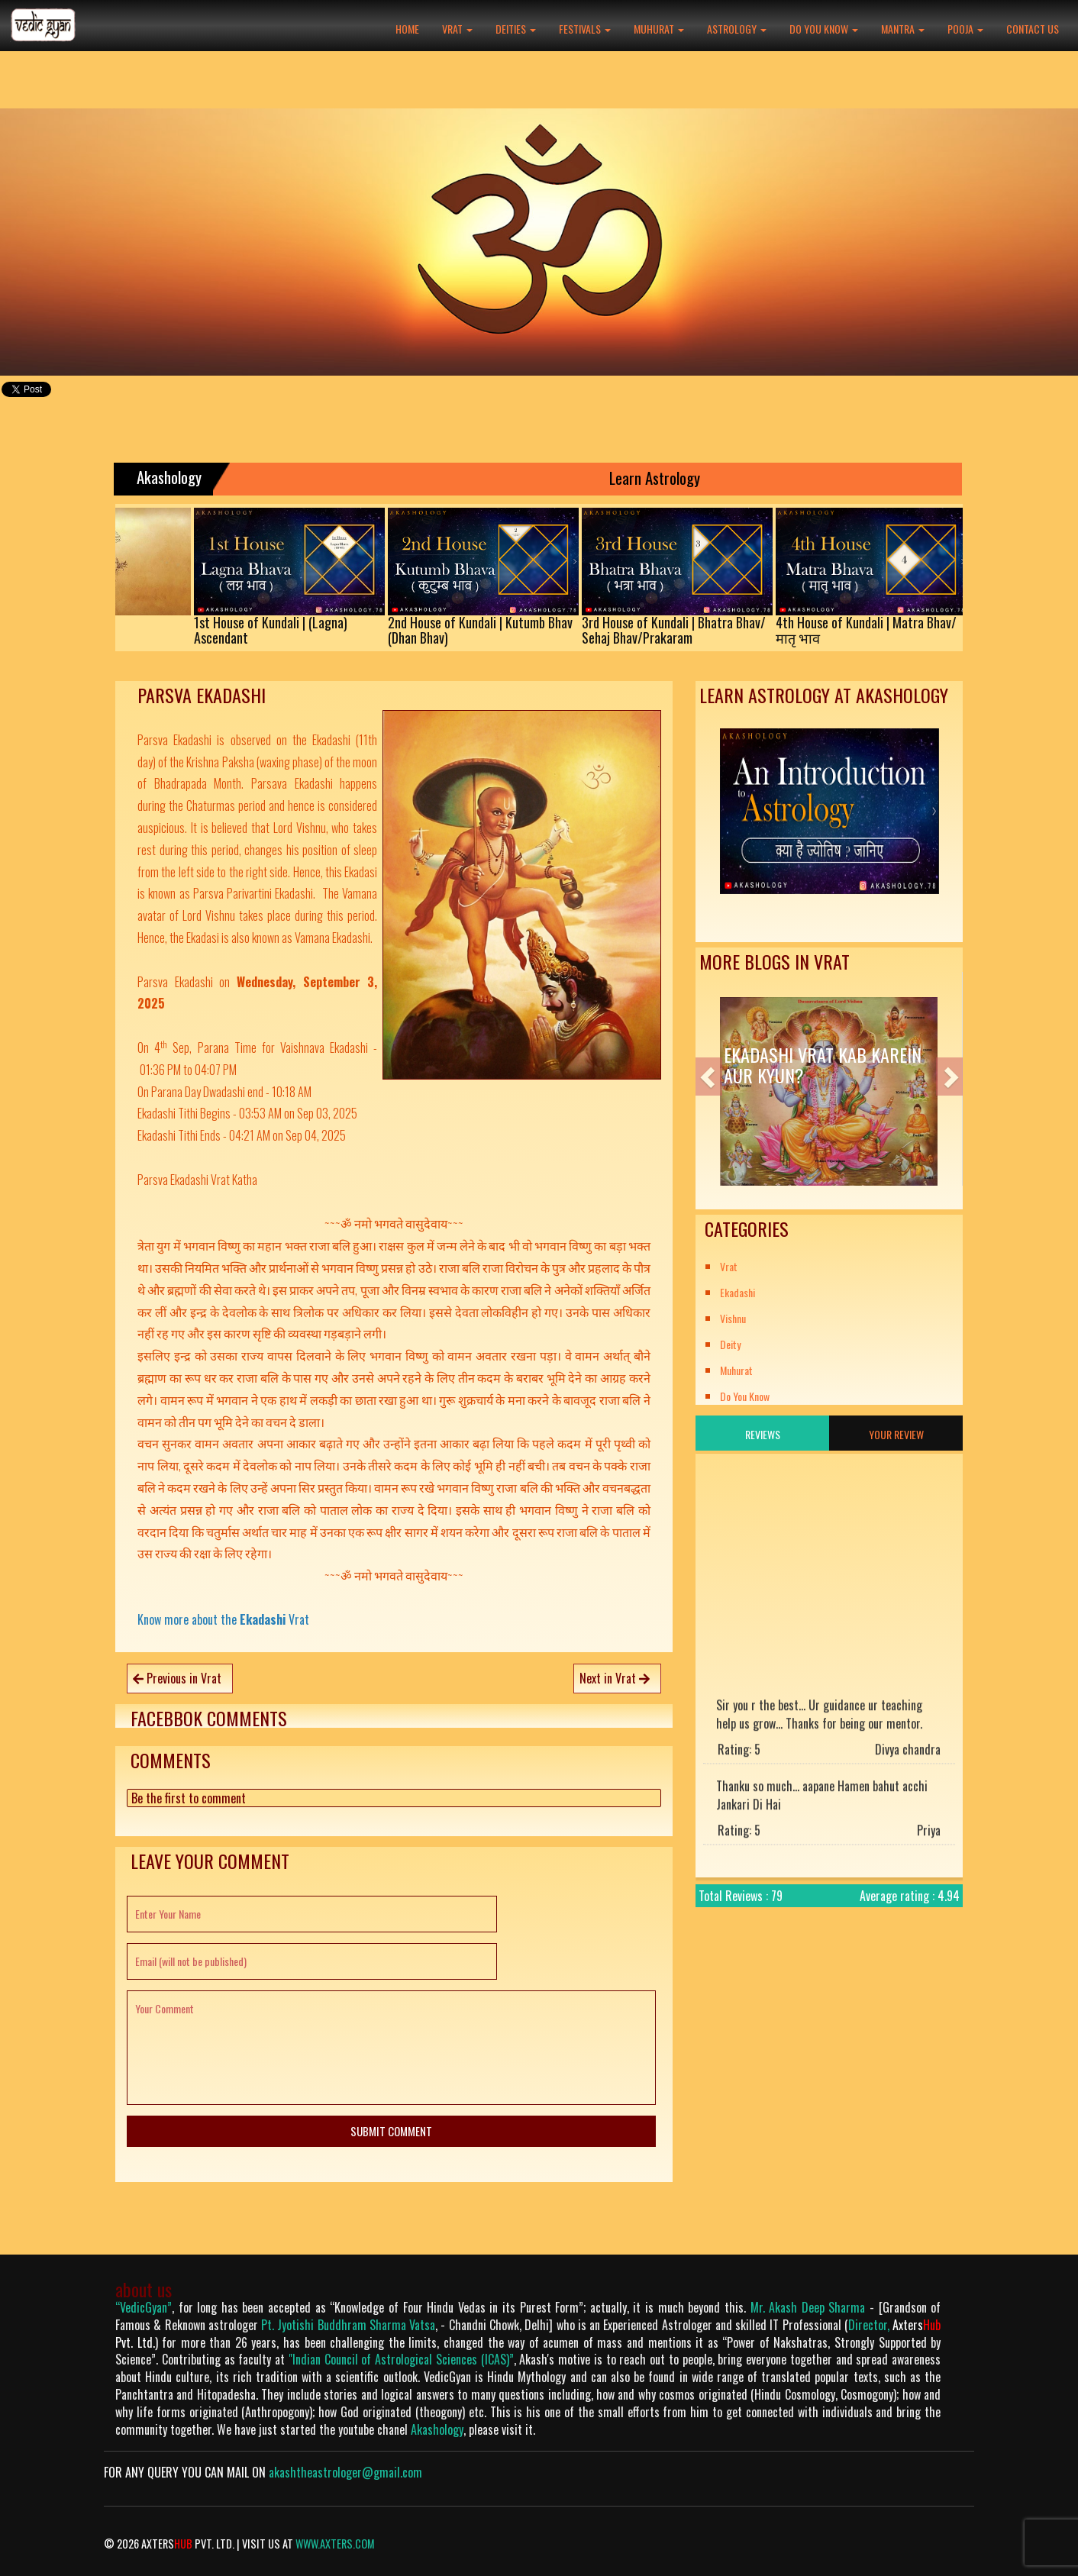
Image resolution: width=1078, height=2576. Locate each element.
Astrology (737, 29)
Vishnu (733, 1318)
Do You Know (823, 29)
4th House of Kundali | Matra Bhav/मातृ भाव (885, 629)
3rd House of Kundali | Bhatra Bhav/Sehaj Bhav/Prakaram (693, 629)
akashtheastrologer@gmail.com (345, 2472)
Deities (515, 29)
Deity (730, 1344)
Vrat (457, 29)
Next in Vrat (614, 1678)
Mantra (903, 29)
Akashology (437, 2429)
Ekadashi (737, 1292)
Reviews (762, 1434)
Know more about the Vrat (223, 1619)
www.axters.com (335, 2544)
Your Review (896, 1434)
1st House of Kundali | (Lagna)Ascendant (289, 629)
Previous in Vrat (177, 1678)
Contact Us (1032, 29)
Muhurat (659, 29)
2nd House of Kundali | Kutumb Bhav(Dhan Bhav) (499, 629)
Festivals (585, 29)
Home (407, 29)
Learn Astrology (670, 477)
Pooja (965, 29)
